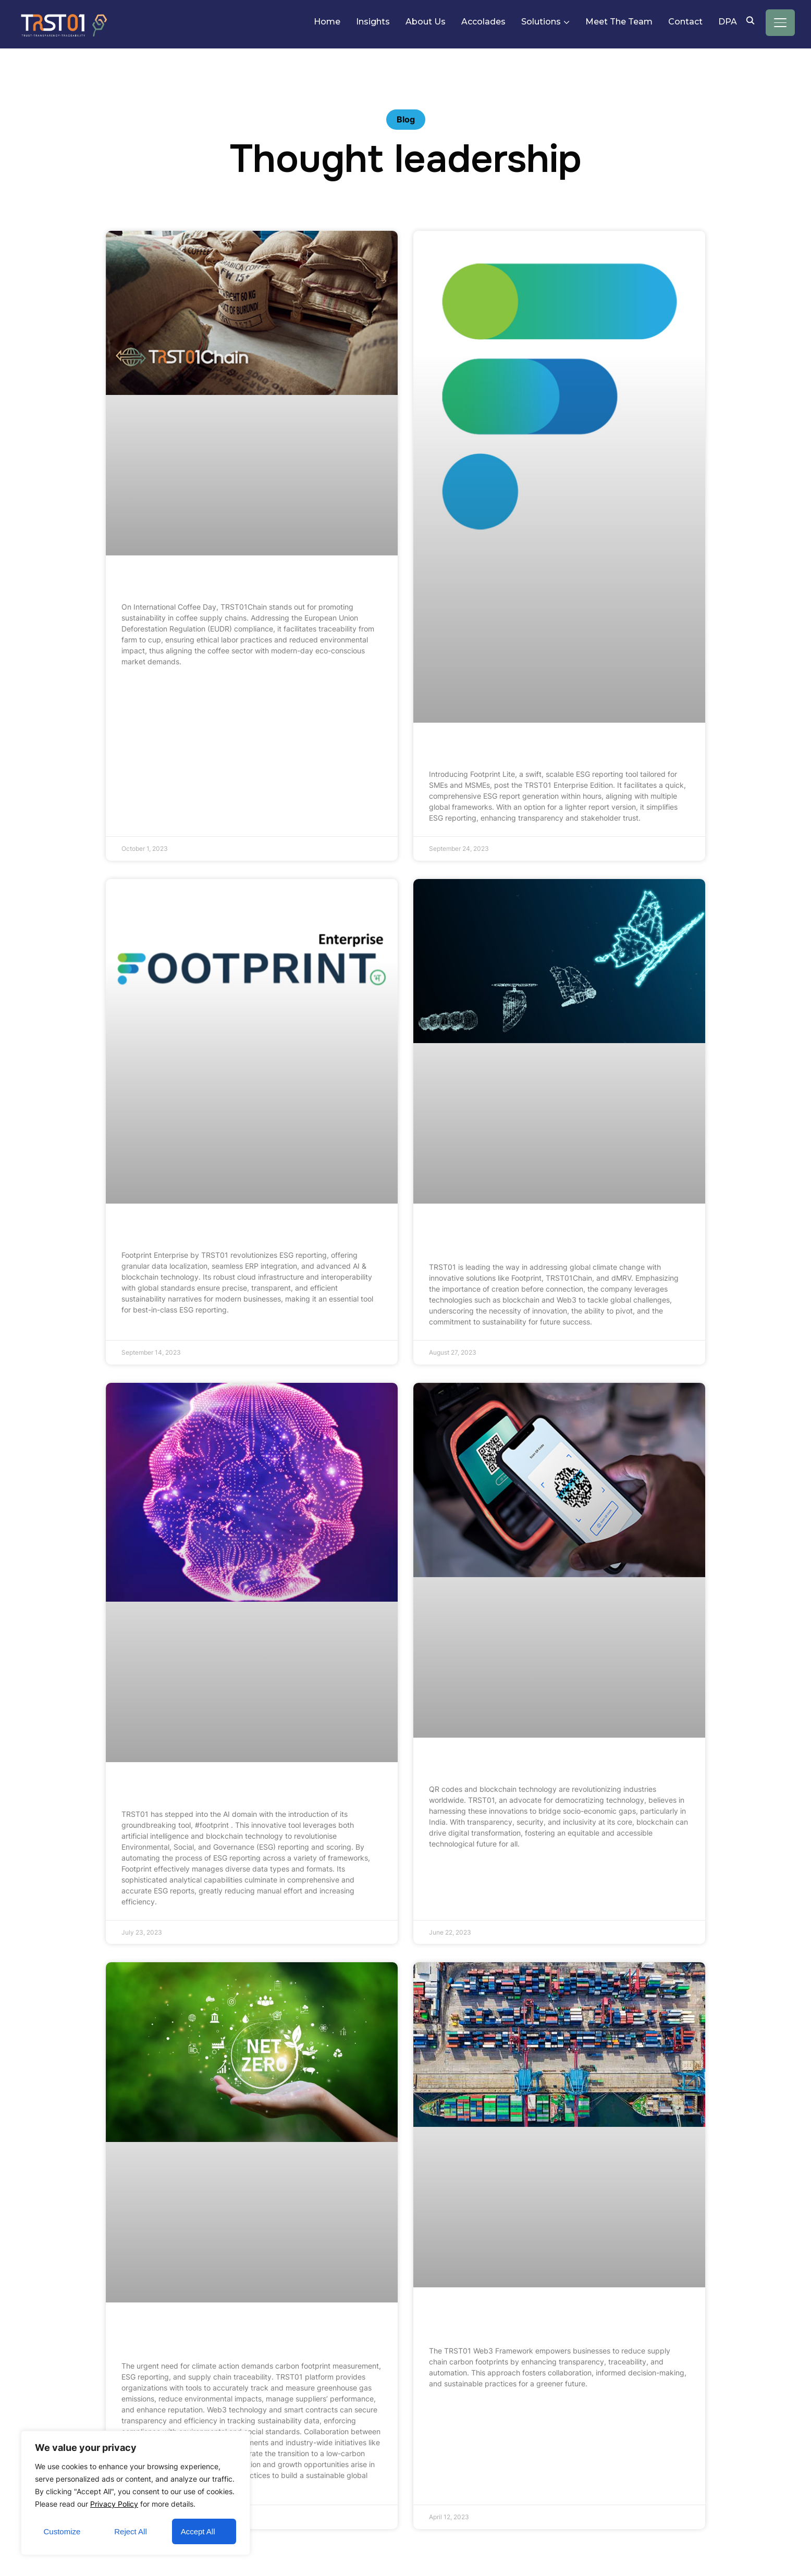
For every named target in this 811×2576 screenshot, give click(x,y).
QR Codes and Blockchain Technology (528, 1764)
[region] (135, 2493)
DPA (727, 22)
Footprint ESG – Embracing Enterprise (220, 1230)
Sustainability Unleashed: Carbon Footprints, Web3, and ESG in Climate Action (237, 2335)
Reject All (130, 2531)
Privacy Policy (114, 2503)
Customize (61, 2531)
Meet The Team (619, 22)
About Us (425, 22)
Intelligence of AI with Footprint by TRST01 (235, 1788)
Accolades (483, 22)
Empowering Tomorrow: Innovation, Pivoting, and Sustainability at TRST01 (557, 1236)
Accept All (198, 2531)
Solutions (541, 22)
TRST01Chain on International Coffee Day (231, 582)
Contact (685, 22)
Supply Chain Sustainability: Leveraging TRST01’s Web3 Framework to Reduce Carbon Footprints (559, 2320)
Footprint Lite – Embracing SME (512, 749)
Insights (373, 22)
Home (327, 22)
